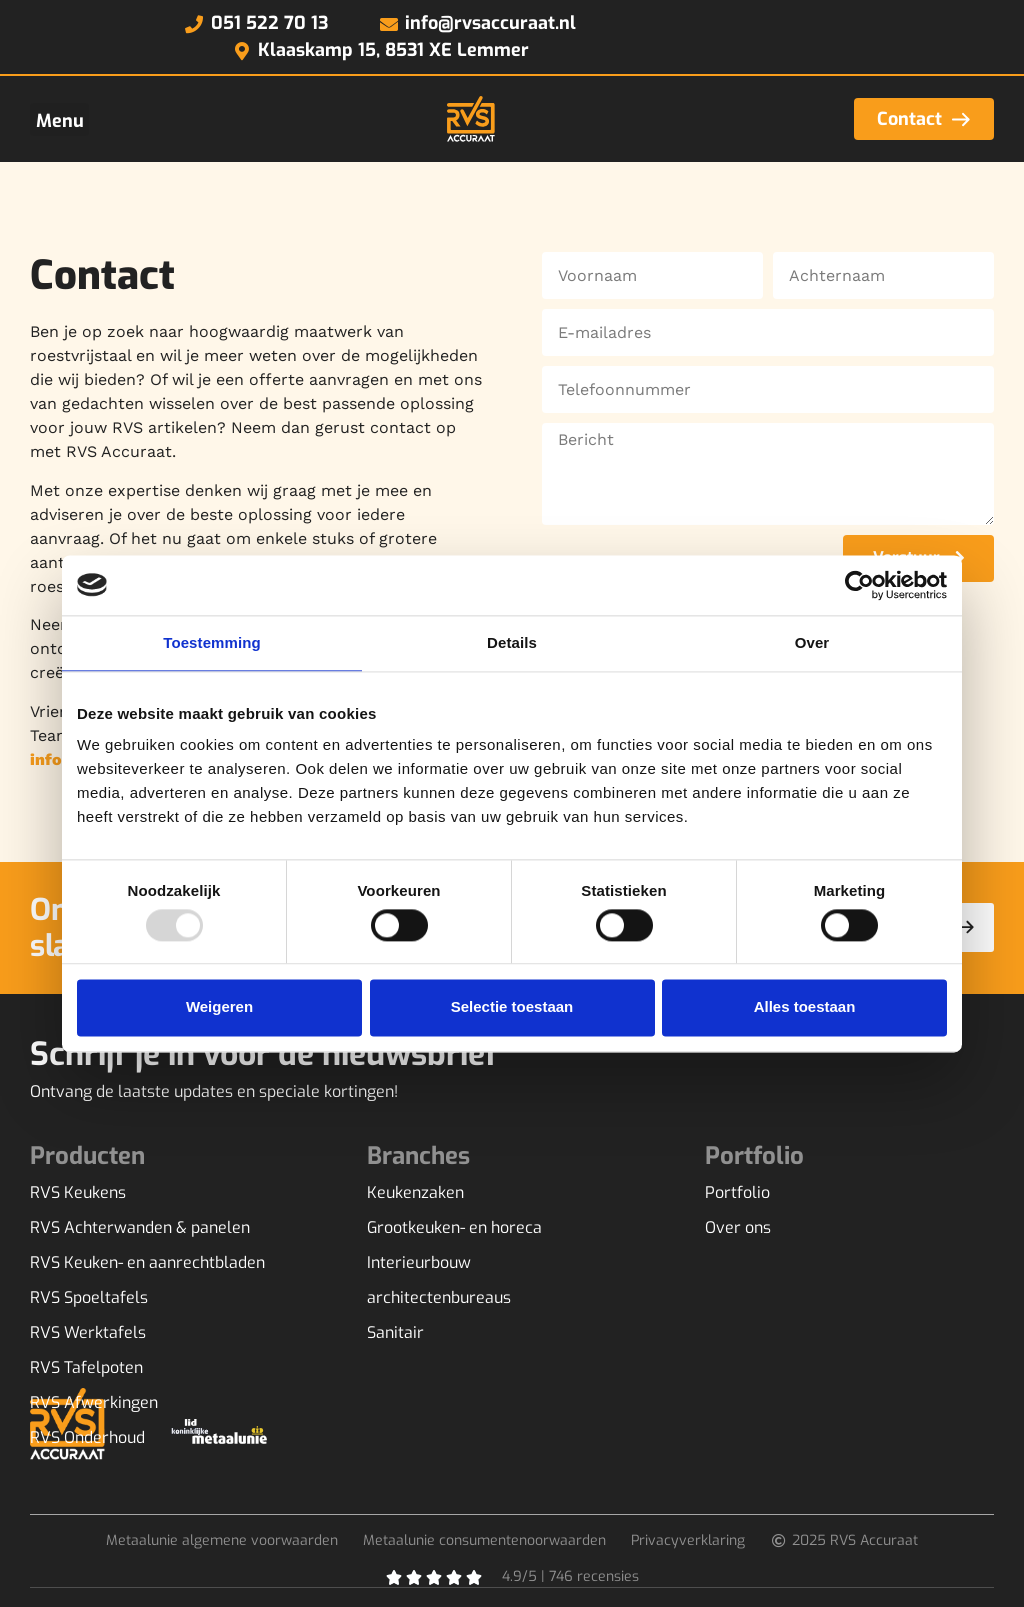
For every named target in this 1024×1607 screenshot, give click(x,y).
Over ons (738, 1228)
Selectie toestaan (512, 1007)
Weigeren (219, 1007)
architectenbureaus (439, 1298)
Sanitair (395, 1333)
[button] (59, 119)
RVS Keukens (78, 1193)
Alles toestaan (805, 1007)
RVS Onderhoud (87, 1438)
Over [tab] (812, 642)
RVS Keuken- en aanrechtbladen (147, 1263)
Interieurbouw (419, 1263)
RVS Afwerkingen (94, 1403)
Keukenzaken (415, 1193)
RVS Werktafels (88, 1333)
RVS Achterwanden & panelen (140, 1228)
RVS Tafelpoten (86, 1368)
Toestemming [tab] (212, 642)
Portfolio (737, 1193)
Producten (87, 1156)
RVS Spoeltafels (89, 1298)
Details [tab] (512, 642)
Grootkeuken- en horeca (454, 1228)
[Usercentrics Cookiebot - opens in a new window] (859, 585)
